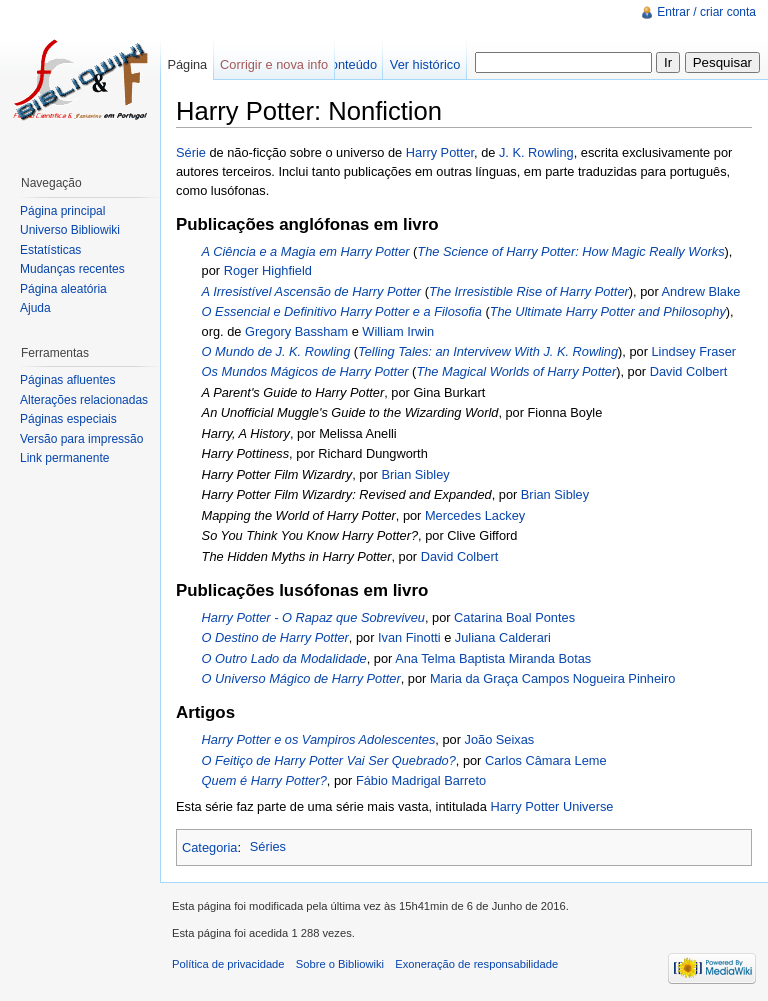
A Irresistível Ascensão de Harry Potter (312, 291)
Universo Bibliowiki (70, 230)
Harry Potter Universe (551, 806)
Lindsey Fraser (694, 351)
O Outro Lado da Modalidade (284, 658)
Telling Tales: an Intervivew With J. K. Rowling (488, 351)
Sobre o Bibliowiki (340, 964)
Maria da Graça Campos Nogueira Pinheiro (552, 678)
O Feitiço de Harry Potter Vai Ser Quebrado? (329, 760)
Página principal (62, 211)
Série (191, 152)
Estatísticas (50, 250)
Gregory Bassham (296, 331)
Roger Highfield (268, 270)
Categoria (210, 846)
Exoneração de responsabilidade (476, 964)
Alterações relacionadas (84, 400)
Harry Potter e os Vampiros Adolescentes (319, 739)
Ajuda (35, 308)
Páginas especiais (68, 419)
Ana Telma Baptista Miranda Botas (493, 658)
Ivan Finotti (409, 637)
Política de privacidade (228, 964)
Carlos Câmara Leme (546, 760)
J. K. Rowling (536, 152)
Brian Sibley (415, 474)
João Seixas (500, 739)
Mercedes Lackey (475, 515)
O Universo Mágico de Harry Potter (301, 678)
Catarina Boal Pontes (514, 617)
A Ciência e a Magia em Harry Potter (306, 251)
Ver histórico (425, 64)
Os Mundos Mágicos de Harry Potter (305, 371)
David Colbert (689, 371)
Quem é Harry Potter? (264, 780)
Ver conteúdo (339, 64)
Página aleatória (63, 289)
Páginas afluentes (67, 380)
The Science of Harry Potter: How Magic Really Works (570, 251)
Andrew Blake (701, 291)
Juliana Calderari (503, 637)
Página (187, 64)
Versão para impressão (81, 439)
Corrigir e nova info (274, 64)
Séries (268, 846)
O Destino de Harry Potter (275, 637)
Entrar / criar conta (706, 12)
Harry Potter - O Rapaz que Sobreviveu (313, 617)
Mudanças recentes (72, 269)
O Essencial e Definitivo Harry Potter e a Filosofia (342, 311)
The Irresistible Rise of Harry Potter (529, 291)
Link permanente (64, 458)
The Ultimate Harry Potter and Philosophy (608, 311)
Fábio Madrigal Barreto (421, 780)
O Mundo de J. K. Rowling (276, 351)
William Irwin (398, 331)
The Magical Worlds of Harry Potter (516, 371)
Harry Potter (440, 152)
